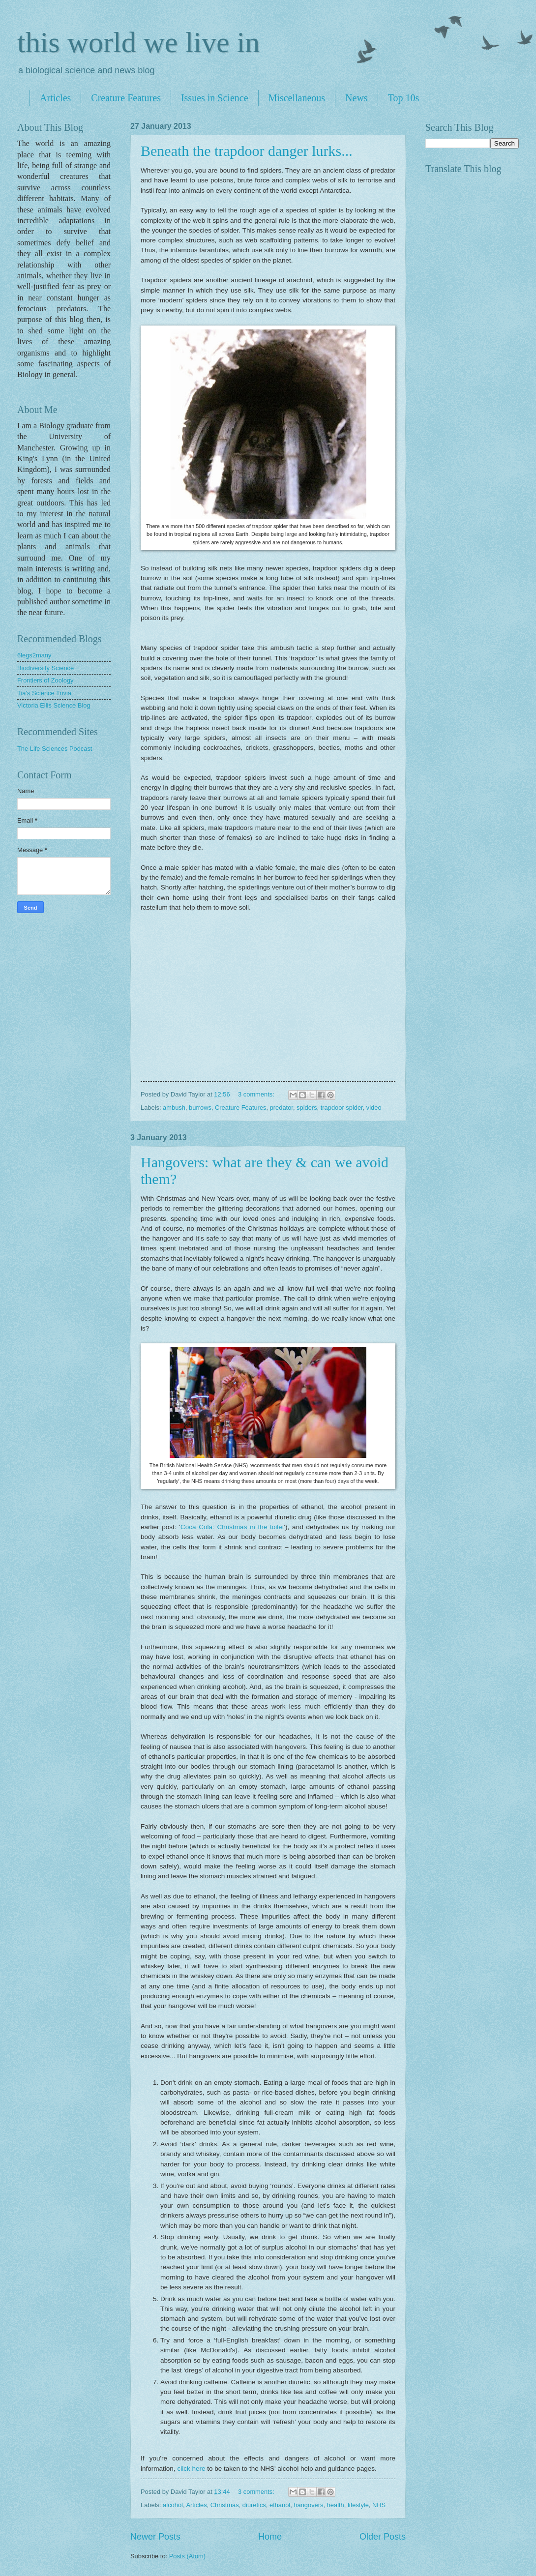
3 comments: (257, 1094)
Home (270, 2537)
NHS (379, 2505)
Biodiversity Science (45, 668)
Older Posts (382, 2537)
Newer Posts (155, 2537)
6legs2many (34, 655)
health (335, 2505)
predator (281, 1107)
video (374, 1107)
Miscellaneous (297, 97)
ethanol (279, 2505)
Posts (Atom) (187, 2556)
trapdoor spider (342, 1107)
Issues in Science (214, 97)
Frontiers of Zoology (45, 680)
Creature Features (126, 97)
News (356, 97)
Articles (55, 97)
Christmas (224, 2505)
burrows (200, 1107)
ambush (174, 1107)
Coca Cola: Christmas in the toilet (232, 1527)
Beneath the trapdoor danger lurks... (247, 151)
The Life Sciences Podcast (54, 748)
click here (191, 2468)
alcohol (173, 2505)
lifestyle (358, 2505)
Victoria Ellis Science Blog (53, 705)
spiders (307, 1107)
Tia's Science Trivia (44, 693)
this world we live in (138, 42)
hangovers (308, 2505)
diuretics (254, 2505)
